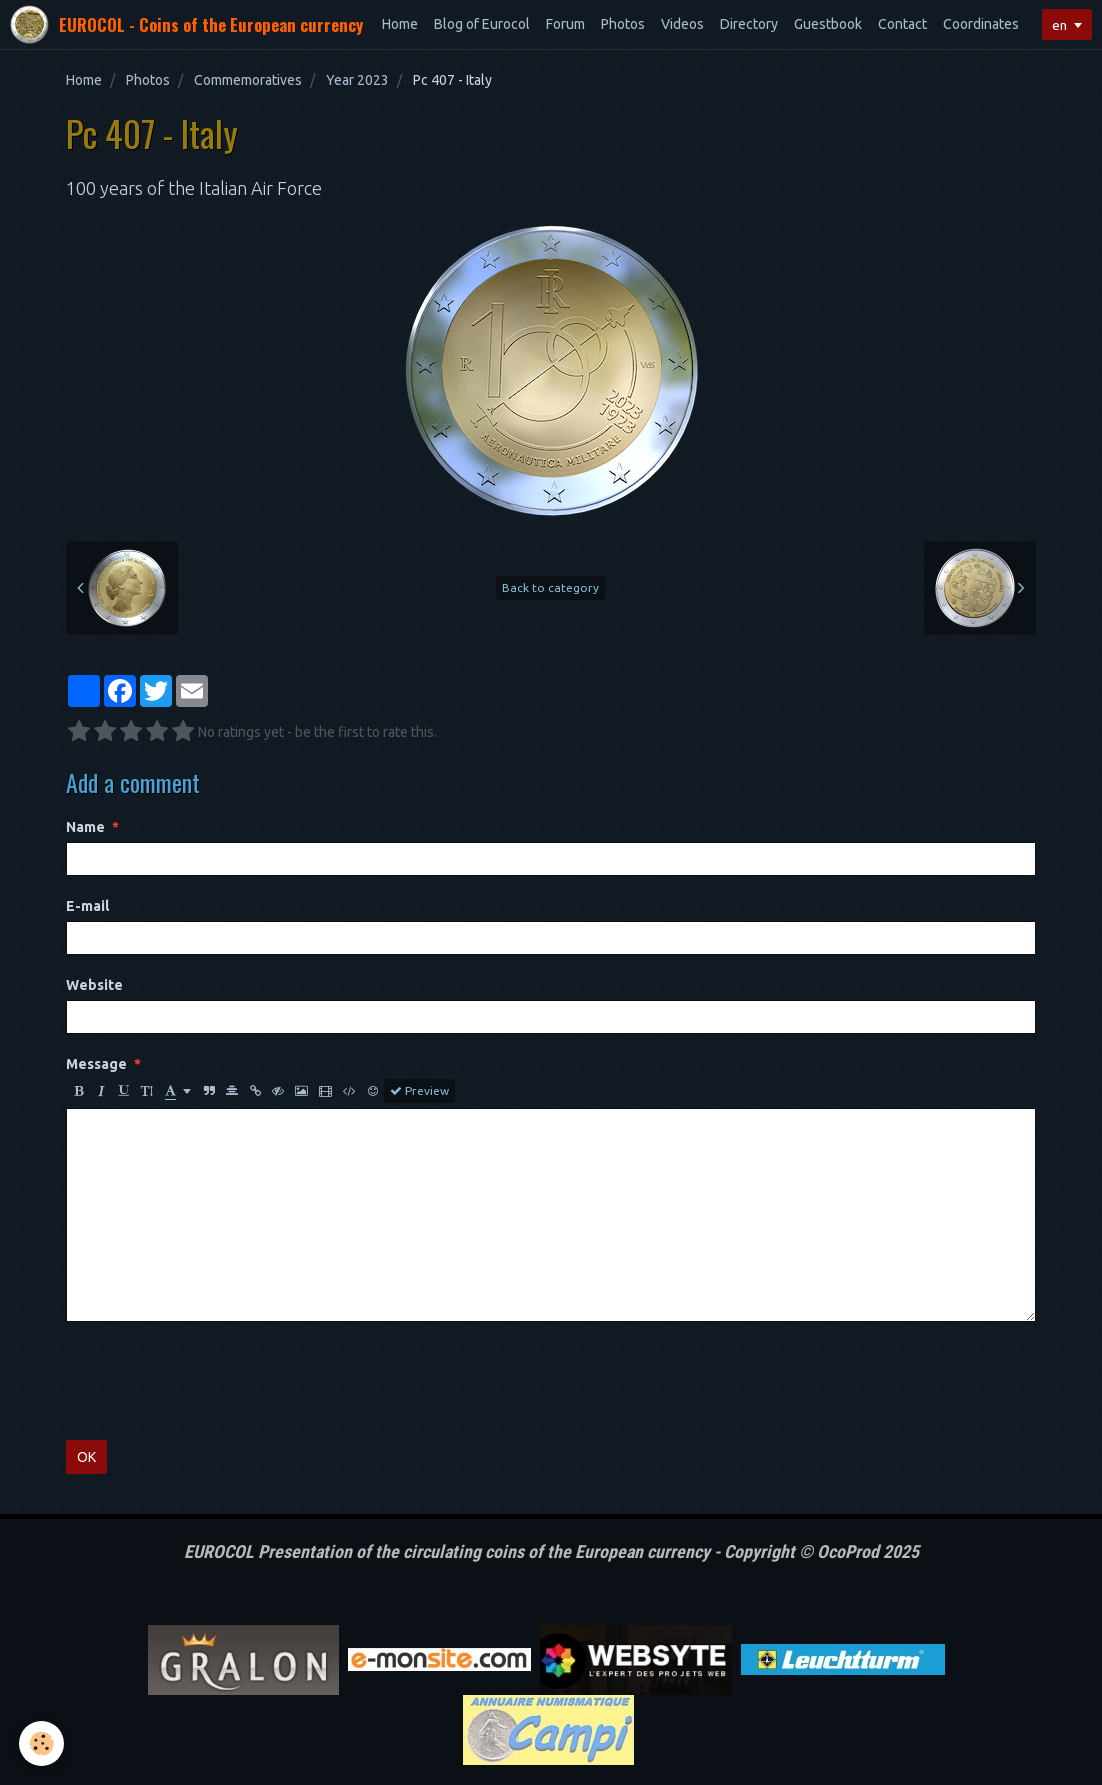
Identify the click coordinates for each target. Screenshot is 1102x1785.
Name (85, 827)
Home (400, 24)
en (1058, 25)
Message (96, 1064)
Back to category (550, 587)
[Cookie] (42, 1743)
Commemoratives (248, 80)
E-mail (87, 906)
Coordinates (981, 24)
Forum (565, 24)
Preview (419, 1091)
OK (86, 1457)
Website (94, 985)
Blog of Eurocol (482, 24)
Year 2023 (357, 80)
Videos (682, 24)
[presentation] (218, 1381)
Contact (902, 24)
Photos (623, 24)
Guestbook (828, 24)
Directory (749, 24)
